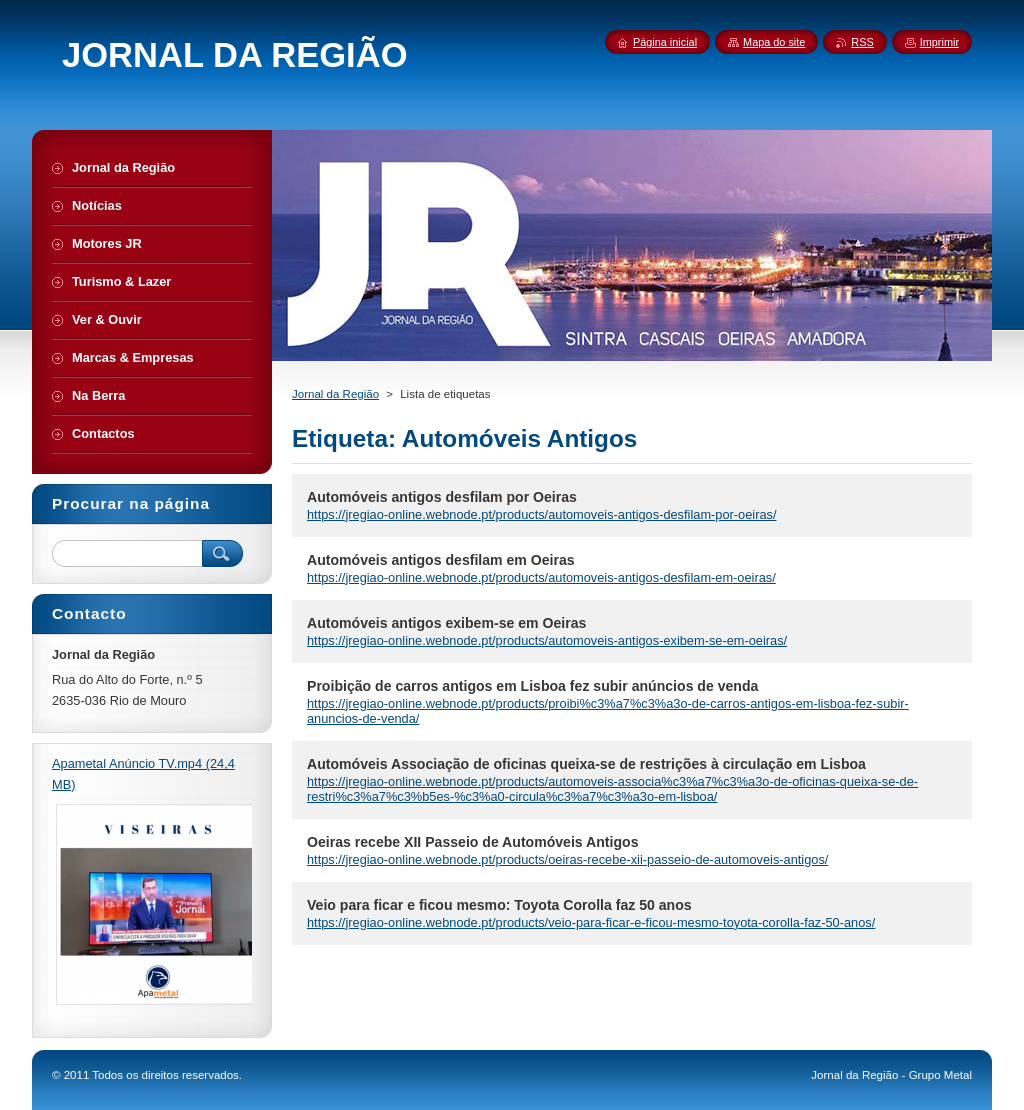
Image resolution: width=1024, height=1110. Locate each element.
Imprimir (939, 42)
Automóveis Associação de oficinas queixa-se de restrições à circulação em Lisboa (586, 764)
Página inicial (665, 42)
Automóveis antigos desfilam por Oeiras (442, 497)
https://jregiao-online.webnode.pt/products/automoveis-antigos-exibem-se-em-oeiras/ (547, 640)
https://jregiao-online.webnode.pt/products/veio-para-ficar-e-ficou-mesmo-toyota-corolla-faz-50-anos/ (591, 922)
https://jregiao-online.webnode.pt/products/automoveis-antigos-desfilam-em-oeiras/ (541, 577)
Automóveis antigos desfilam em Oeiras (441, 560)
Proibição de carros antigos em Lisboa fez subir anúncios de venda (532, 686)
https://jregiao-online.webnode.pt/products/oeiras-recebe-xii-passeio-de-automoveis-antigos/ (567, 859)
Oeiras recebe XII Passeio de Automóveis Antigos (472, 842)
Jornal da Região (335, 394)
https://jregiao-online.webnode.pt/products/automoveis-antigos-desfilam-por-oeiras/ (541, 514)
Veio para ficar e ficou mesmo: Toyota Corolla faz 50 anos (499, 905)
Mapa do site (774, 42)
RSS (862, 42)
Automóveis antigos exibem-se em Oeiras (446, 623)
